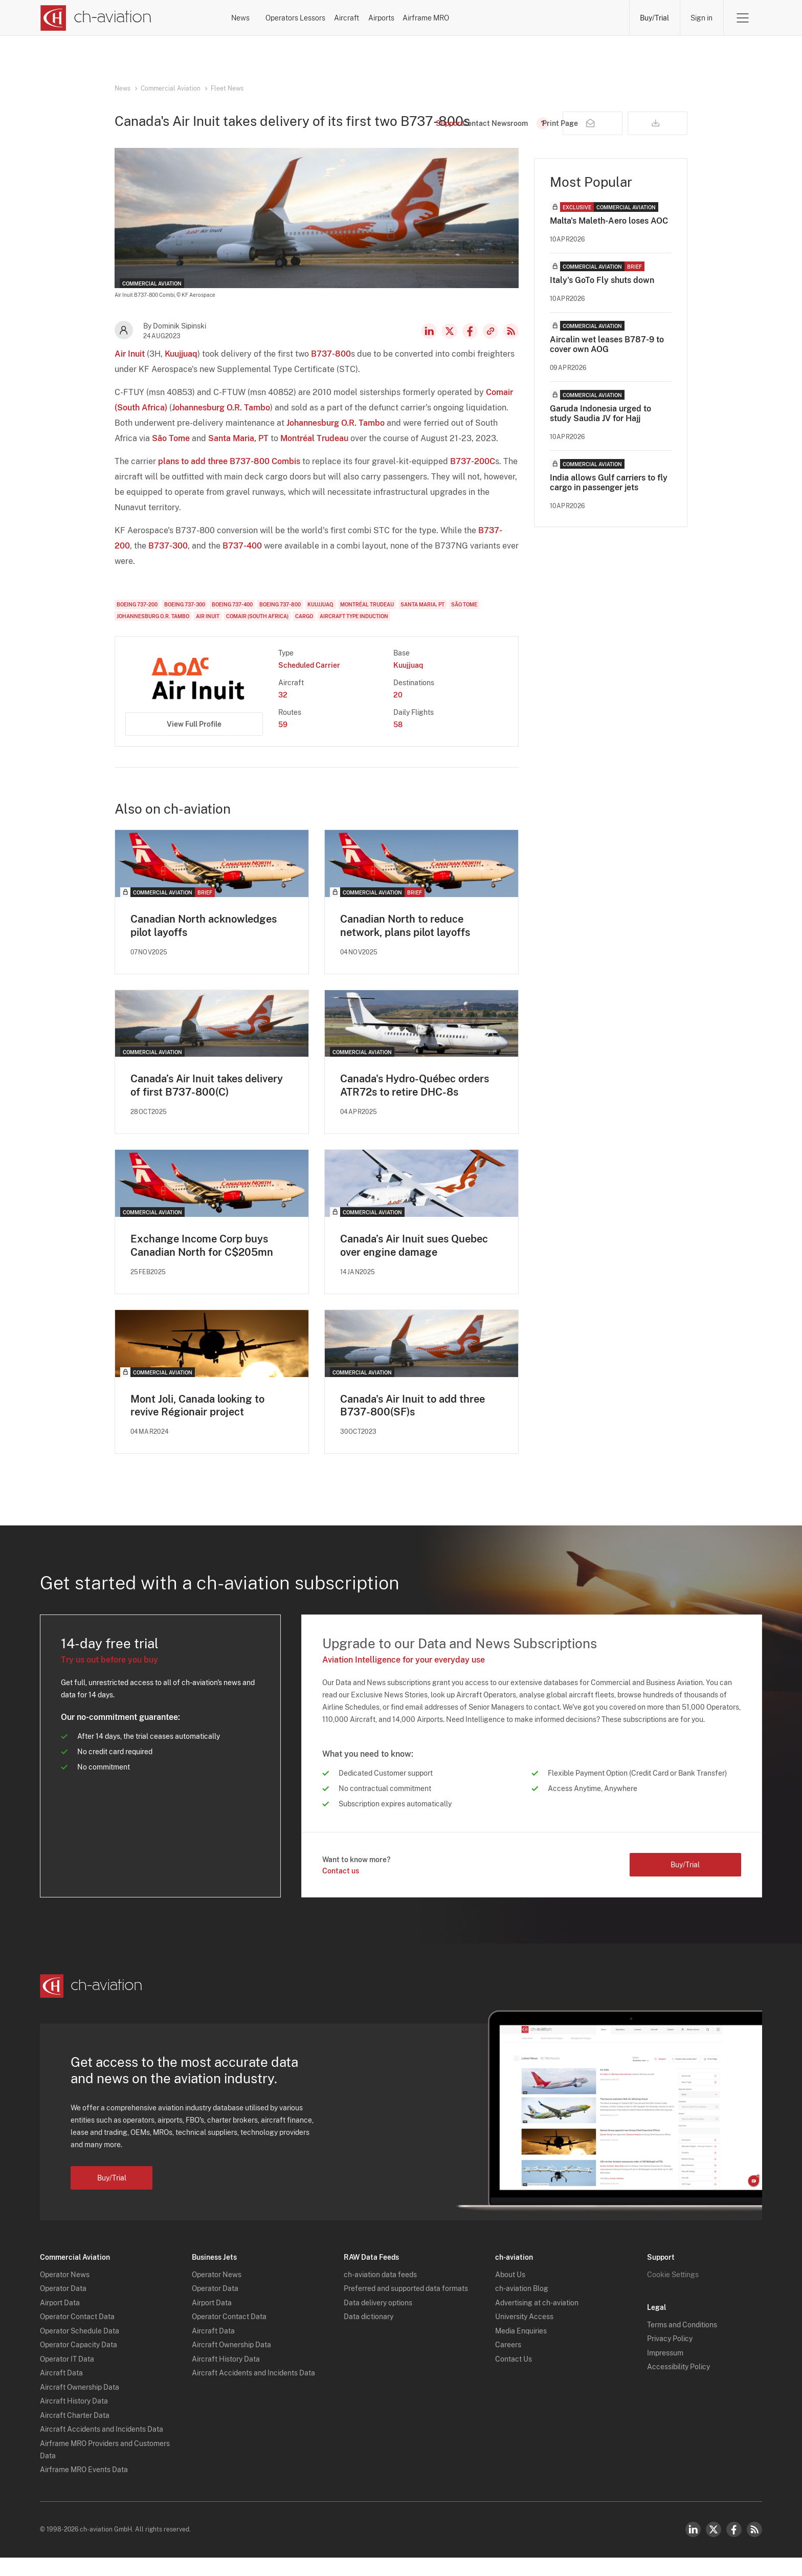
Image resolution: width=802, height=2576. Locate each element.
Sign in (701, 18)
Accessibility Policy (678, 2385)
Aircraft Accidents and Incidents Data (101, 2447)
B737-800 (331, 371)
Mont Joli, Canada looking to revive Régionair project (197, 1423)
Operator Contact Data (77, 2335)
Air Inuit (130, 371)
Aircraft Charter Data (74, 2433)
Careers (508, 2363)
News (266, 18)
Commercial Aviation (171, 88)
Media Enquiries (521, 2349)
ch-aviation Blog (521, 2307)
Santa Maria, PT (238, 456)
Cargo (304, 633)
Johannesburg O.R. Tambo (221, 425)
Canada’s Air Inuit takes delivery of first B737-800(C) (206, 1103)
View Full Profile (194, 741)
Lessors (393, 18)
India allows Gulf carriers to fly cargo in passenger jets (608, 500)
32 (282, 712)
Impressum (665, 2371)
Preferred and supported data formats (406, 2307)
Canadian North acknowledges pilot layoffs (203, 943)
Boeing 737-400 (232, 622)
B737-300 (168, 563)
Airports (516, 18)
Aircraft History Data (74, 2419)
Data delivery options (378, 2321)
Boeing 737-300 (184, 622)
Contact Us (513, 2377)
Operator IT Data (67, 2377)
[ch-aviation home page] (95, 18)
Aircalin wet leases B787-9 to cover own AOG (607, 362)
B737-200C (472, 479)
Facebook (470, 348)
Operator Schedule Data (79, 2349)
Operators (327, 18)
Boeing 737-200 (137, 622)
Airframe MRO (588, 18)
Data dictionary (368, 2335)
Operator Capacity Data (78, 2363)
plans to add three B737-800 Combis (229, 479)
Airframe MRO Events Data (84, 2488)
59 (282, 742)
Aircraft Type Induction (354, 633)
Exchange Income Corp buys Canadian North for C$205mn (201, 1263)
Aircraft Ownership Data (79, 2405)
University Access (524, 2335)
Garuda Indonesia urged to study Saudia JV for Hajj (600, 431)
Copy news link (490, 348)
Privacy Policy (670, 2357)
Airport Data (60, 2321)
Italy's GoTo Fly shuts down (602, 297)
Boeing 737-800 (280, 622)
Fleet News (227, 88)
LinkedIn (429, 348)
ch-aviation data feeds (380, 2292)
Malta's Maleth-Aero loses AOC (609, 238)
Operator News (65, 2292)
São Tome (171, 456)
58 (398, 742)
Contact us (340, 1889)
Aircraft (454, 18)
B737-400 (242, 563)
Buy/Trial (654, 18)
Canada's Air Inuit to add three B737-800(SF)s (412, 1423)
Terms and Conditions (682, 2343)
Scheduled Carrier (309, 683)
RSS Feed (511, 348)
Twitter (713, 2548)
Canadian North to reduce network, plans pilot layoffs (405, 943)
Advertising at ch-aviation (536, 2321)
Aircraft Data (61, 2391)
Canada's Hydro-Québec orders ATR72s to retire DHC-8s (414, 1103)
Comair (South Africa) (257, 633)
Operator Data (63, 2307)
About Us (510, 2292)
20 (398, 712)
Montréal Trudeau (314, 456)
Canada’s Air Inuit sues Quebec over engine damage (414, 1263)
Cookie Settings (673, 2292)
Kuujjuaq (181, 371)
